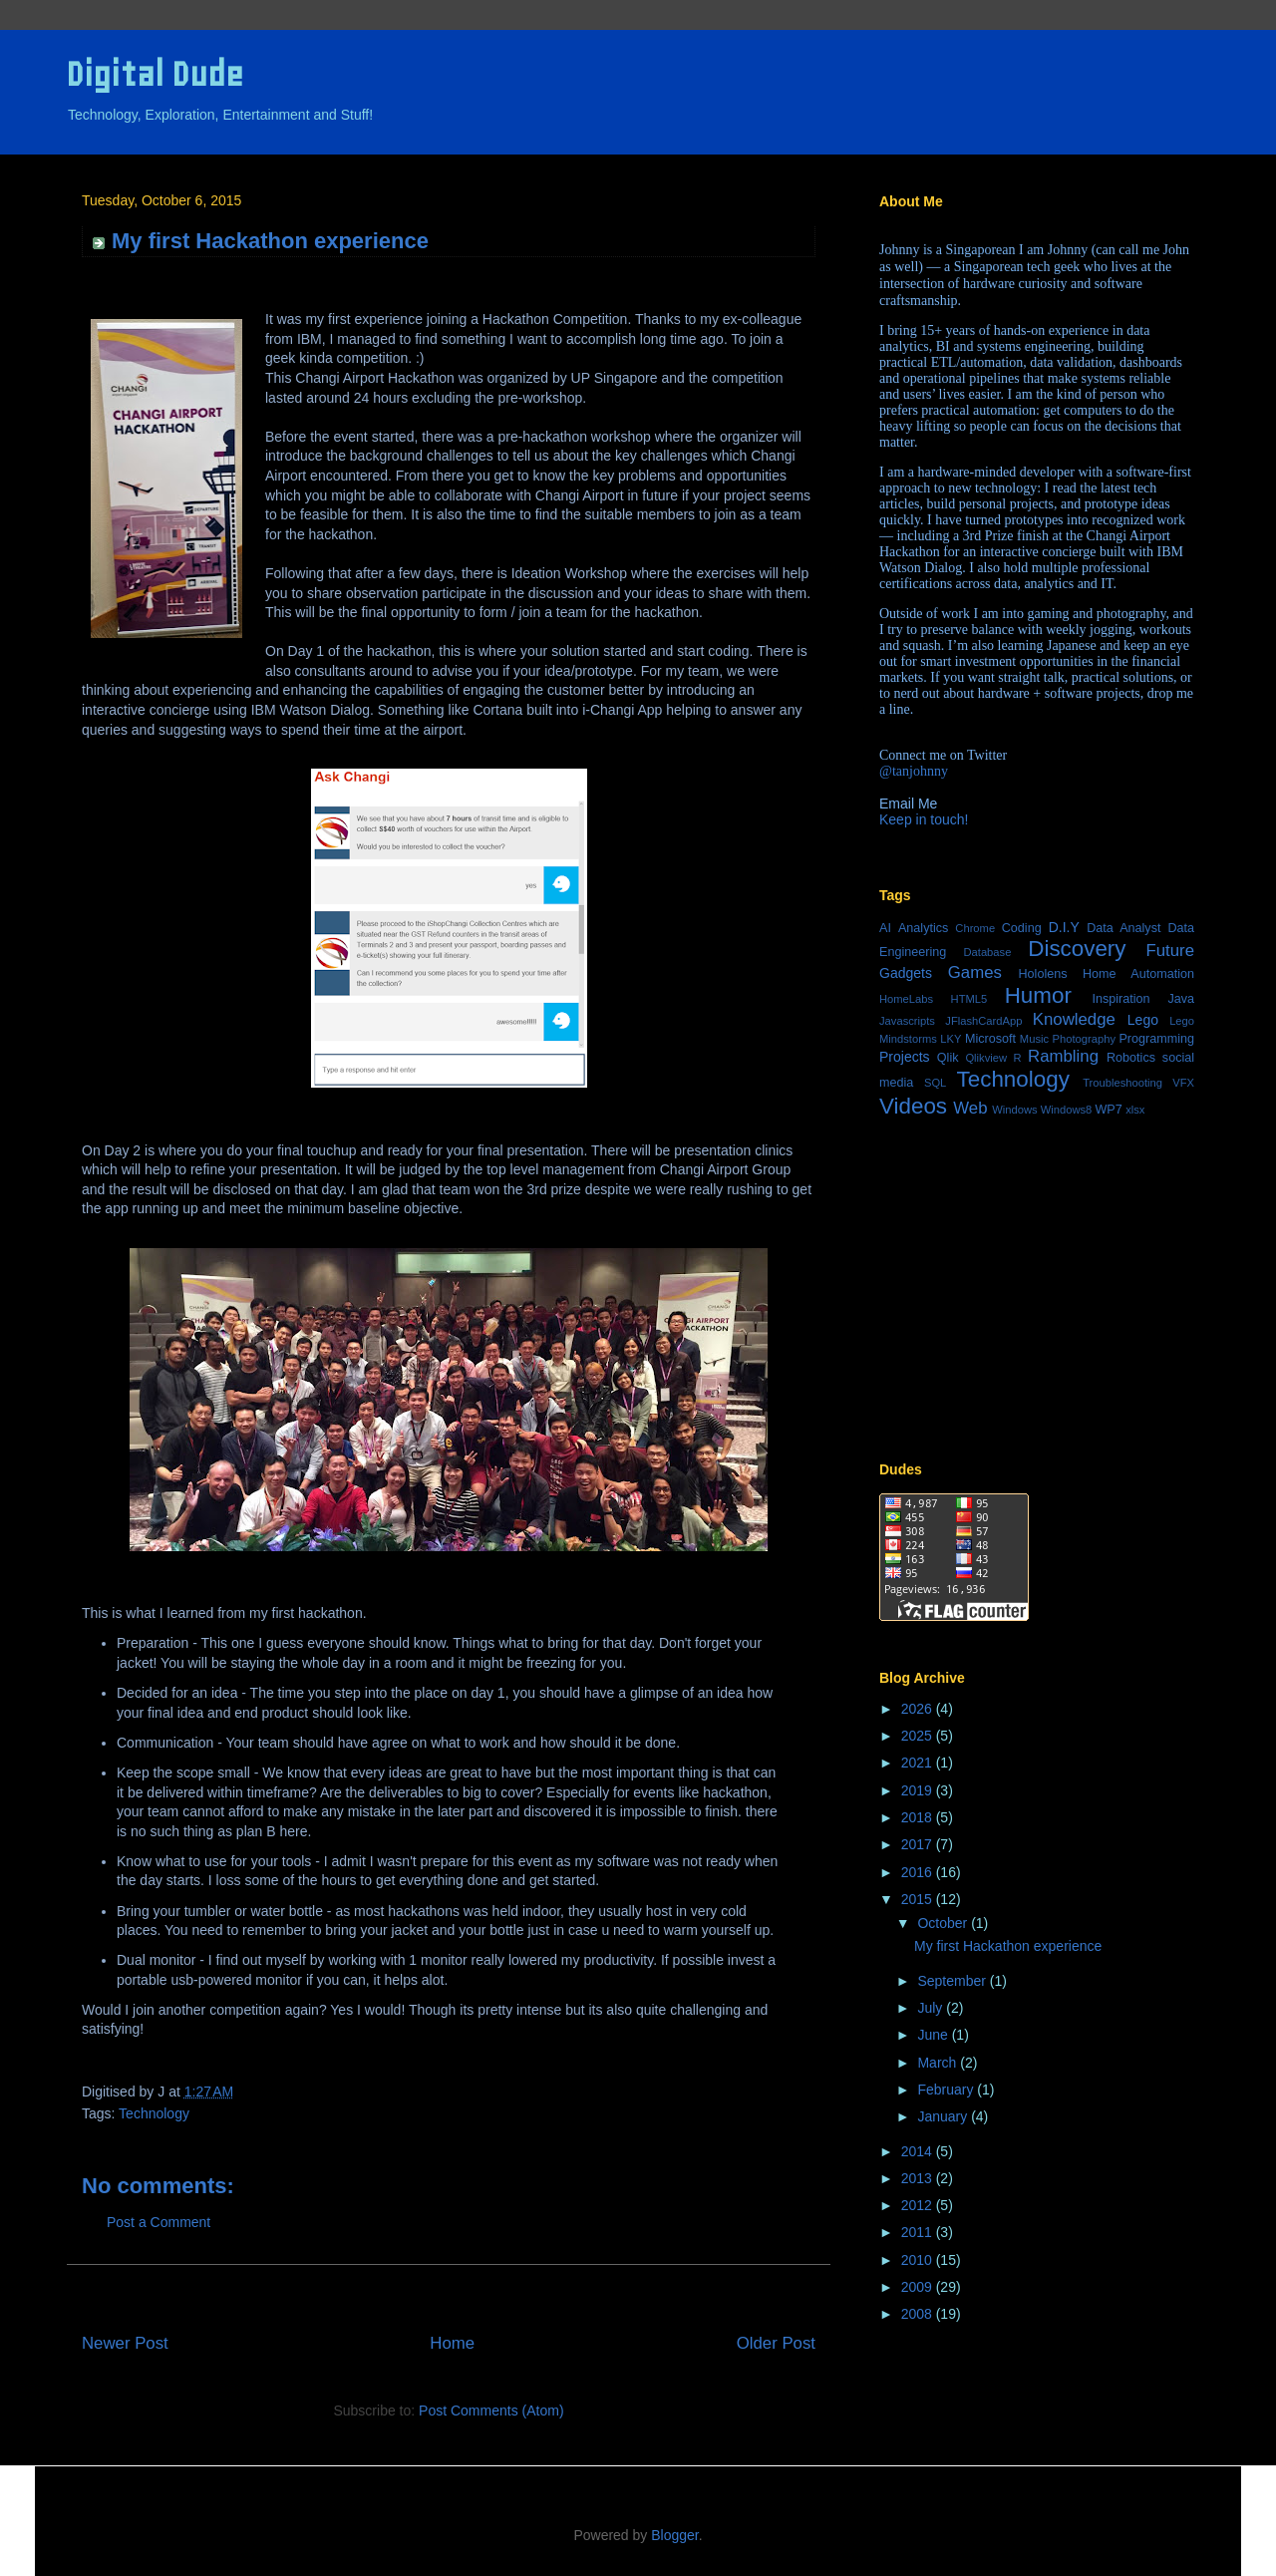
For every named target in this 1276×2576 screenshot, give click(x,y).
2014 (918, 2151)
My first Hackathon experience (1008, 1946)
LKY (950, 1039)
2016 (918, 1872)
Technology (154, 2113)
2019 (918, 1790)
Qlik (948, 1058)
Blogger (674, 2535)
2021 (918, 1763)
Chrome (975, 928)
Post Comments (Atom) (491, 2410)
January (944, 2116)
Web (970, 1108)
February (947, 2089)
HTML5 (969, 999)
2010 (918, 2260)
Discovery (1076, 948)
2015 (918, 1899)
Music (1034, 1039)
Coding (1022, 928)
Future (1170, 950)
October (944, 1923)
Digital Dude (154, 74)
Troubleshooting (1122, 1083)
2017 (918, 1844)
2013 (918, 2178)
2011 (918, 2232)
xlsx (1134, 1110)
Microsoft (990, 1039)
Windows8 (1067, 1110)
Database (987, 952)
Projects (904, 1057)
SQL (935, 1083)
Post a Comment (158, 2222)
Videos (913, 1106)
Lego (1142, 1020)
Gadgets (905, 973)
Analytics (923, 928)
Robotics (1131, 1058)
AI (885, 928)
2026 (918, 1709)
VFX (1183, 1083)
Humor (1038, 995)
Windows (1014, 1110)
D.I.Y (1064, 927)
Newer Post (125, 2343)
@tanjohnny (913, 771)
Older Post (776, 2343)
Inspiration (1120, 999)
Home (452, 2343)
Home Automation (1138, 974)
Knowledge (1074, 1019)
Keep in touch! (924, 819)
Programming (1156, 1039)
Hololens (1042, 974)
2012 (918, 2205)
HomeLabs (906, 999)
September (953, 1981)
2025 (918, 1736)
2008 (918, 2314)
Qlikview (986, 1058)
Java (1180, 999)
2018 (918, 1817)
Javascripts (907, 1021)
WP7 (1108, 1110)
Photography (1084, 1039)
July (931, 2008)
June (934, 2035)
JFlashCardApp (983, 1021)
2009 (918, 2287)
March (938, 2063)
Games (975, 972)
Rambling (1063, 1056)
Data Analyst (1123, 928)
